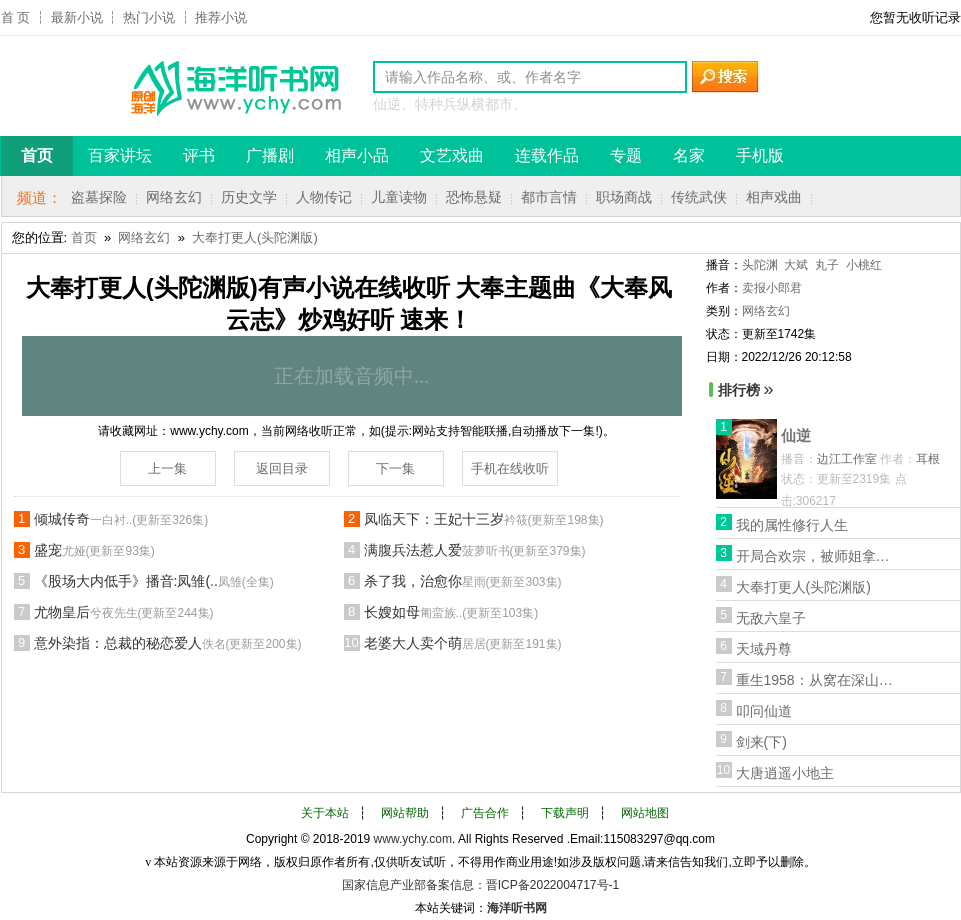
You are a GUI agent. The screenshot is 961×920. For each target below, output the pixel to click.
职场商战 (624, 197)
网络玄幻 (174, 197)
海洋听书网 (517, 908)
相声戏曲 (774, 197)
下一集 (395, 468)
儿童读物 (399, 197)
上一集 (167, 468)
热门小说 (149, 17)
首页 (84, 237)
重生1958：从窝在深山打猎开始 (816, 680)
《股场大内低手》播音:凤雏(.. (154, 581)
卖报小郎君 (772, 288)
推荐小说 (221, 17)
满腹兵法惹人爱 (475, 550)
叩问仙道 (764, 711)
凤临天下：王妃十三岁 (484, 519)
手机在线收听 (510, 468)
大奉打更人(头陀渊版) (255, 237)
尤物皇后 (124, 612)
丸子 (827, 265)
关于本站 (325, 813)
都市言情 (549, 197)
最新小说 (77, 17)
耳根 (928, 459)
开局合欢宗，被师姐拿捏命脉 (816, 556)
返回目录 (282, 468)
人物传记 (324, 197)
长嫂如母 (451, 612)
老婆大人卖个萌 (463, 643)
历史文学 (249, 197)
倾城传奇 (121, 519)
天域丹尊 (764, 649)
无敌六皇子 (771, 618)
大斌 (796, 265)
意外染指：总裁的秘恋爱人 (168, 643)
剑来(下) (761, 742)
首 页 (16, 17)
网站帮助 (405, 813)
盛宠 (94, 550)
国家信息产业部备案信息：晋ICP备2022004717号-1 (480, 885)
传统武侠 (699, 197)
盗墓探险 (99, 197)
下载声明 (565, 813)
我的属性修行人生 (792, 525)
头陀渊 (760, 265)
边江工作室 (847, 459)
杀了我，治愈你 (463, 581)
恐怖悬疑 (474, 197)
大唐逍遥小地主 (785, 773)
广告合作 (485, 813)
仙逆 (796, 435)
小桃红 (864, 265)
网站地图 (645, 813)
